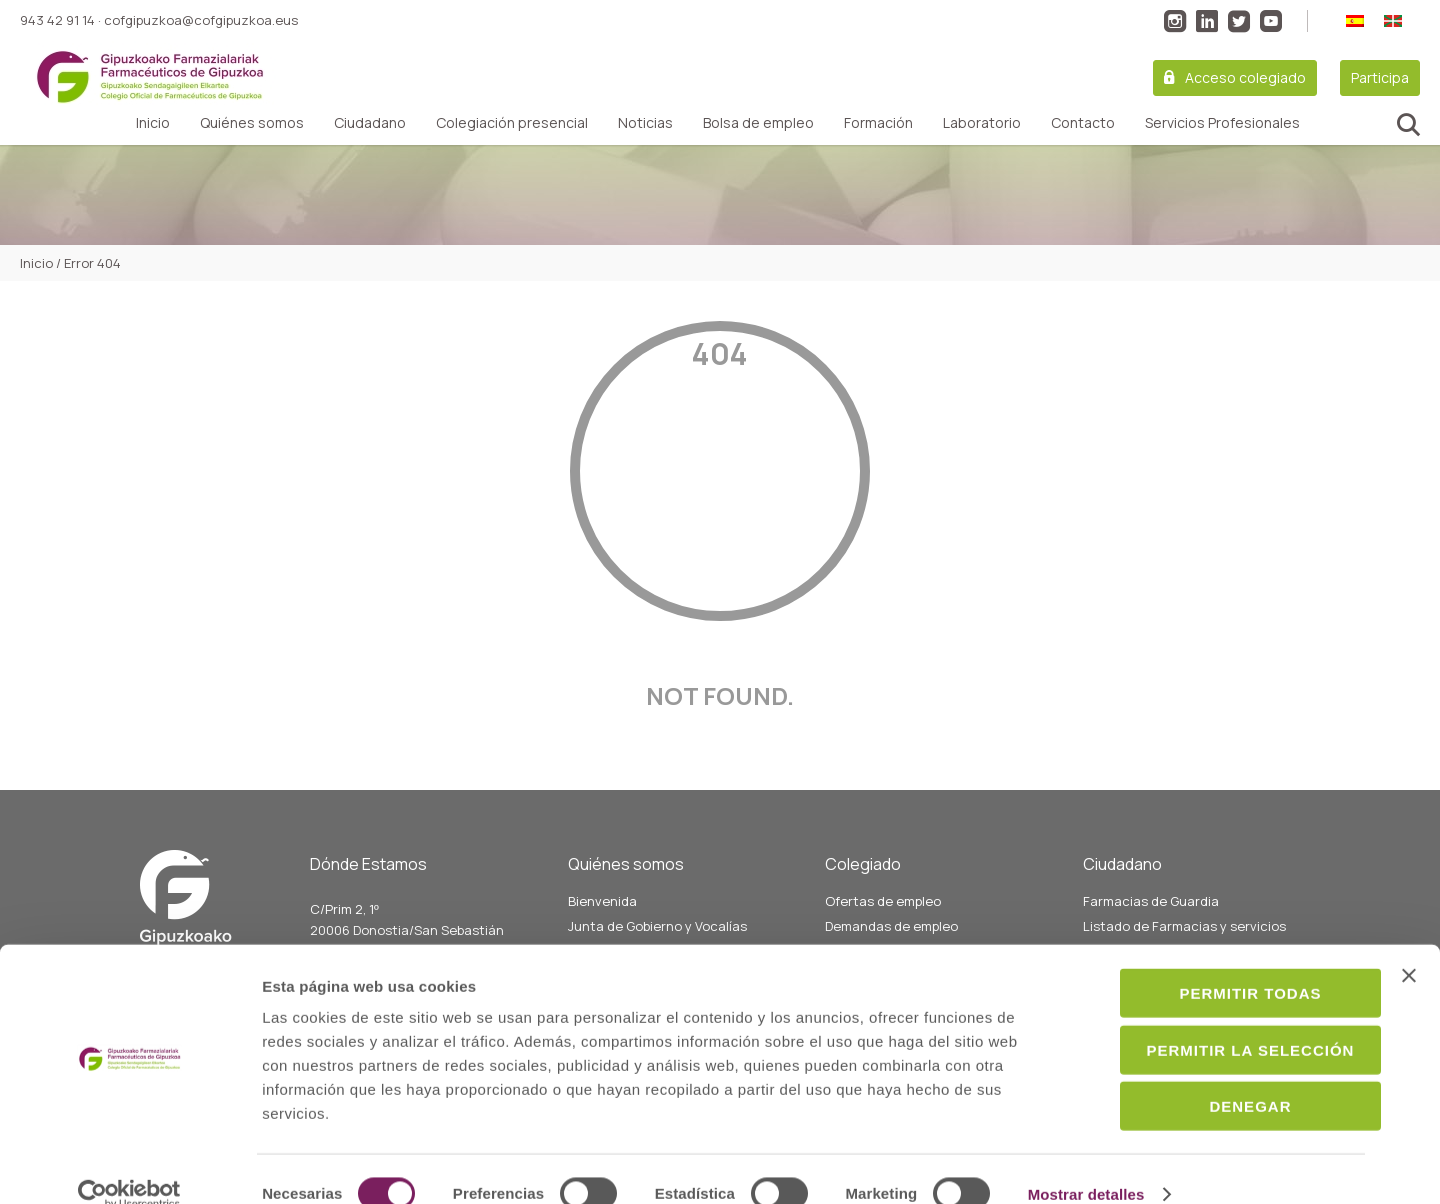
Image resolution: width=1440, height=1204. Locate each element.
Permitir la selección (1222, 1020)
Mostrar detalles (1086, 1164)
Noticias (645, 123)
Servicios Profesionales (1222, 123)
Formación (878, 123)
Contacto (1083, 123)
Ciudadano (370, 123)
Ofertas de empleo (883, 901)
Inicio (153, 123)
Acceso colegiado (1245, 77)
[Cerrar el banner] (1409, 946)
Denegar (1222, 1076)
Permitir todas (1222, 963)
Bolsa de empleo (758, 123)
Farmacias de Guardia (1151, 901)
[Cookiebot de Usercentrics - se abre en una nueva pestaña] (129, 1165)
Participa (1380, 77)
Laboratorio (982, 123)
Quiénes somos (252, 123)
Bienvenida (602, 901)
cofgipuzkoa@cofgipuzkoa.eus (201, 20)
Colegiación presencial (512, 123)
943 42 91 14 (57, 20)
